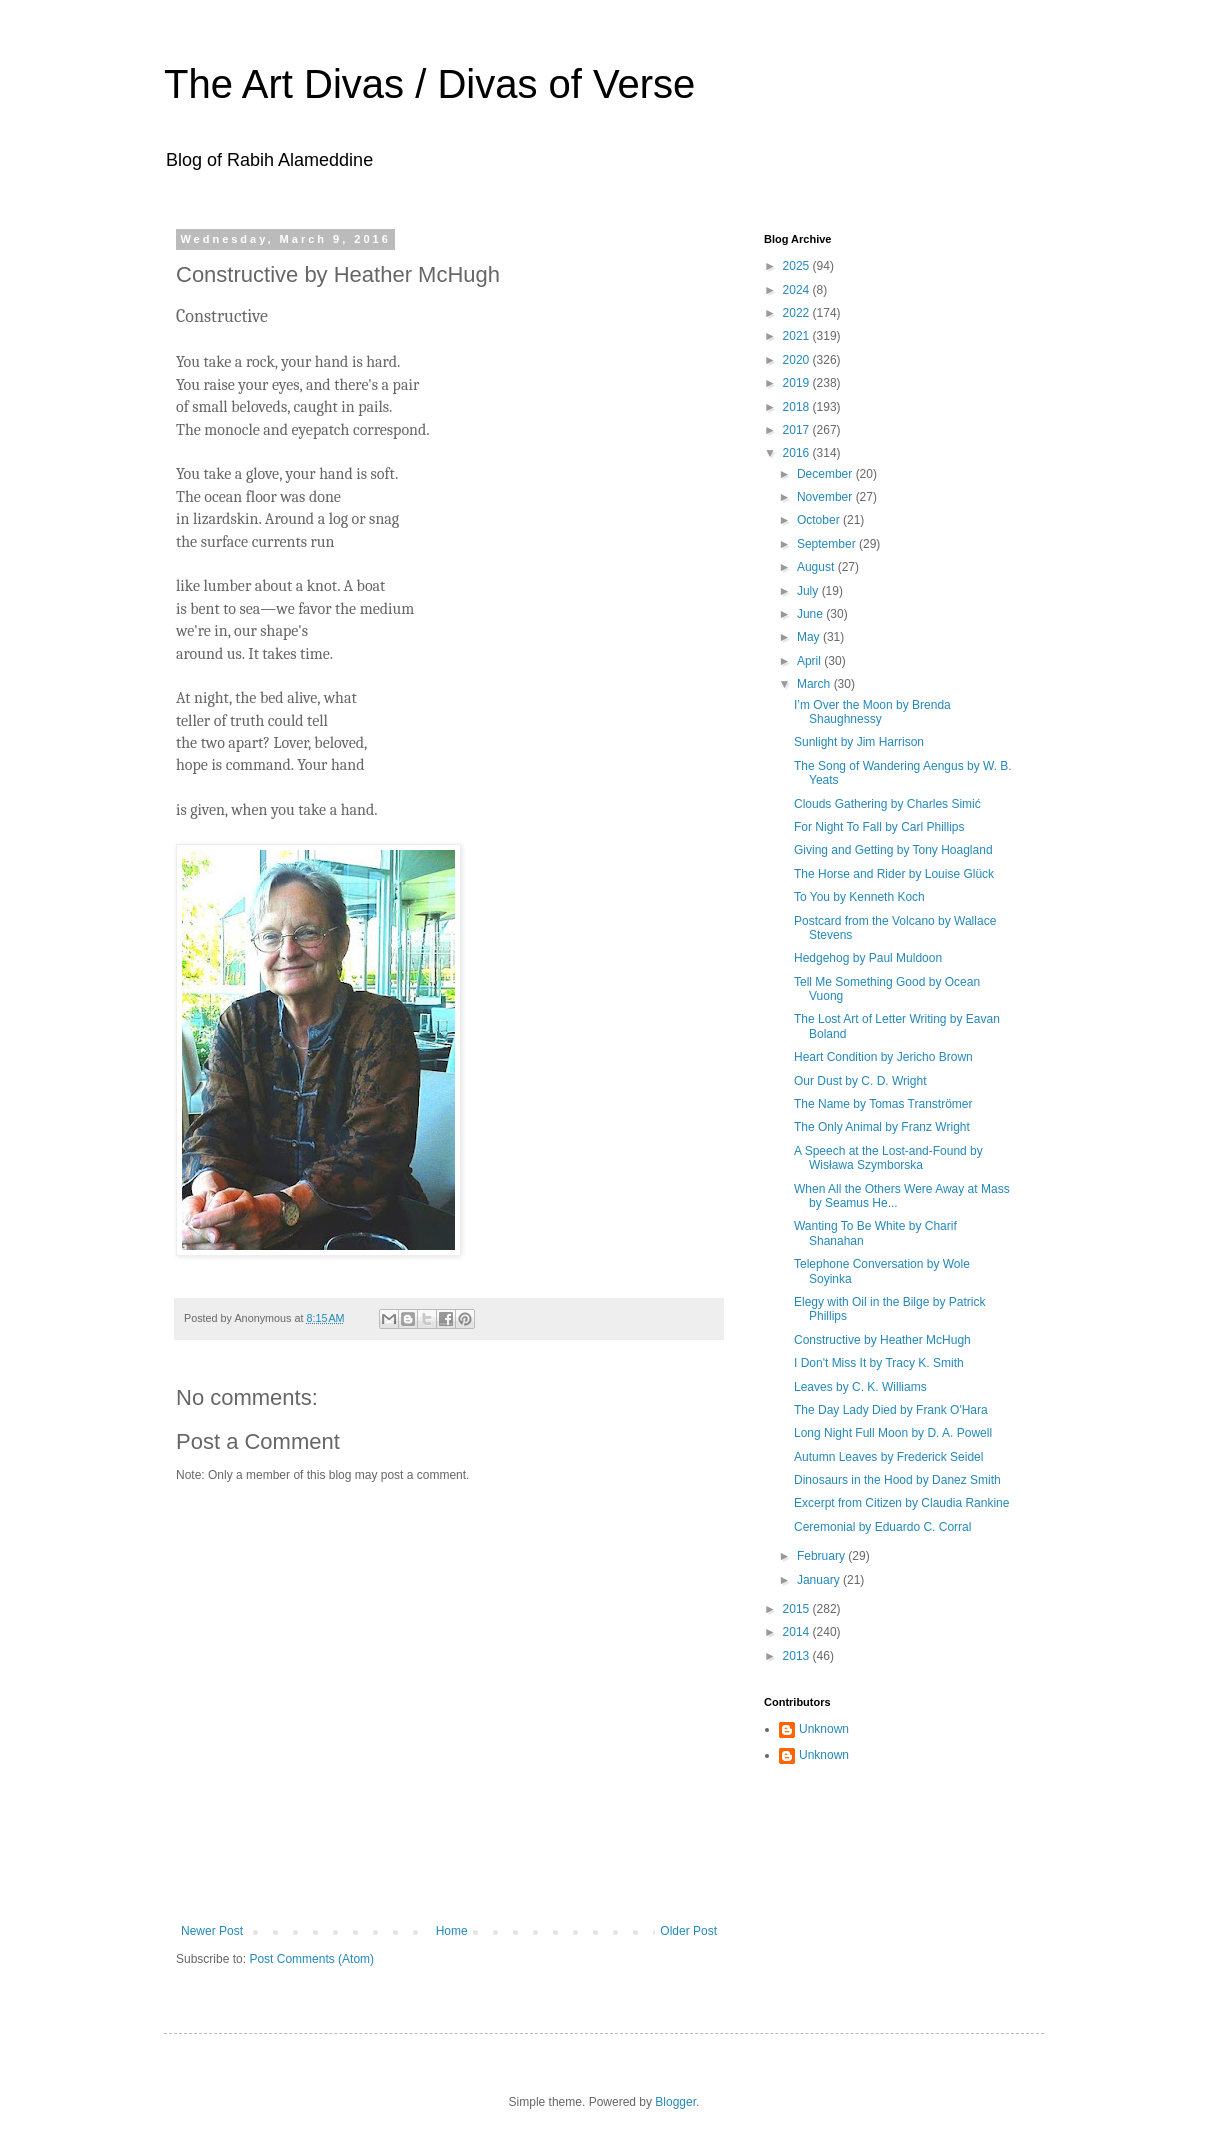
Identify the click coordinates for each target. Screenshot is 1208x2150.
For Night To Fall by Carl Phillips (879, 827)
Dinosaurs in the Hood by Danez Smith (897, 1480)
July (809, 591)
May (810, 637)
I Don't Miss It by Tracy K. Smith (879, 1363)
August (817, 567)
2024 (798, 290)
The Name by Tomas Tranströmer (883, 1104)
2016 (798, 453)
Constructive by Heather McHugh (882, 1340)
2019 (798, 383)
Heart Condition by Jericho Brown (883, 1057)
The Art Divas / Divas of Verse (429, 84)
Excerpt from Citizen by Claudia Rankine (901, 1503)
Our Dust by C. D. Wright (860, 1081)
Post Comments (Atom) (311, 1959)
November (826, 497)
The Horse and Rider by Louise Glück (894, 874)
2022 (798, 313)
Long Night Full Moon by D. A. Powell (893, 1433)
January (820, 1580)
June (811, 614)
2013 (798, 1656)
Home (452, 1931)
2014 (798, 1632)
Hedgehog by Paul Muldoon (868, 958)
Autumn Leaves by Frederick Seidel (888, 1457)
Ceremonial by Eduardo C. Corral (882, 1527)
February (822, 1556)
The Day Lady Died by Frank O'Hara (891, 1410)
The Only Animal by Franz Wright (882, 1127)
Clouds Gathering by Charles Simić (887, 804)
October (820, 520)
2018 (798, 407)
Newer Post (212, 1931)
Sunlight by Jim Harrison (859, 742)
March (815, 684)
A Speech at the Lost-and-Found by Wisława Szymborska (888, 1158)
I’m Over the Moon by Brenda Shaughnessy (872, 712)
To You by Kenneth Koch (859, 897)
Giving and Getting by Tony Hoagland (893, 850)
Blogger (675, 2102)
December (826, 474)
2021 (798, 336)
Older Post (688, 1931)
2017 (798, 430)
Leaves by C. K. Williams (860, 1387)
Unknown (824, 1729)
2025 (798, 266)
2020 (798, 360)
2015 (798, 1609)
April (810, 661)
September (828, 544)
